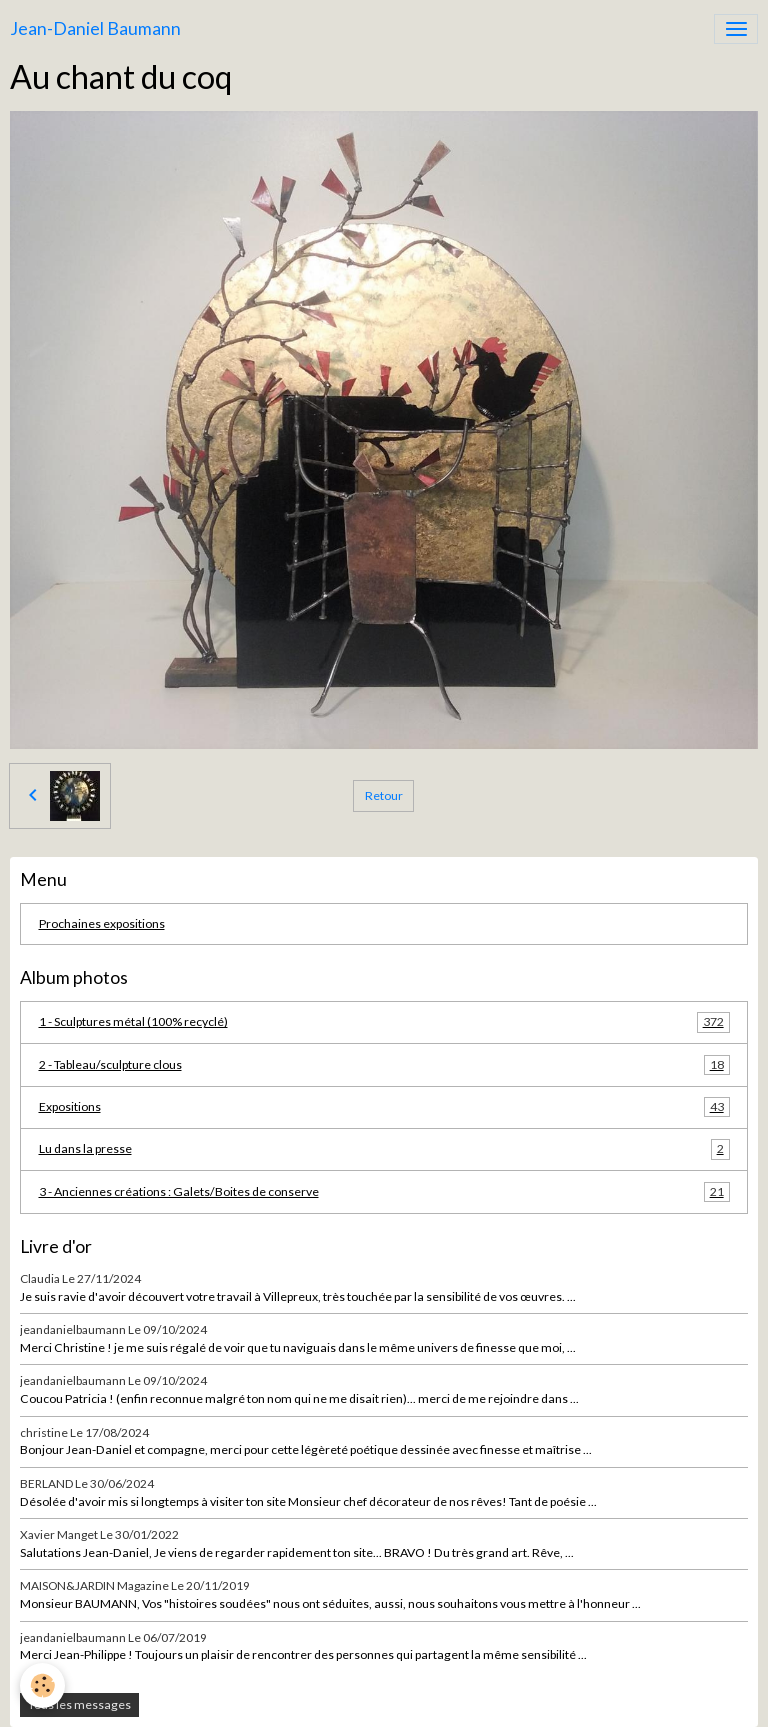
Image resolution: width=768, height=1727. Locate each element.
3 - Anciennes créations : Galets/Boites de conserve (384, 1192)
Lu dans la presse (384, 1149)
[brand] (95, 29)
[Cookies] (42, 1685)
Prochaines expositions (102, 923)
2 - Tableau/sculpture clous (384, 1065)
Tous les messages (79, 1704)
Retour (384, 795)
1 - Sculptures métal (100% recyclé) (384, 1022)
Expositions (384, 1107)
